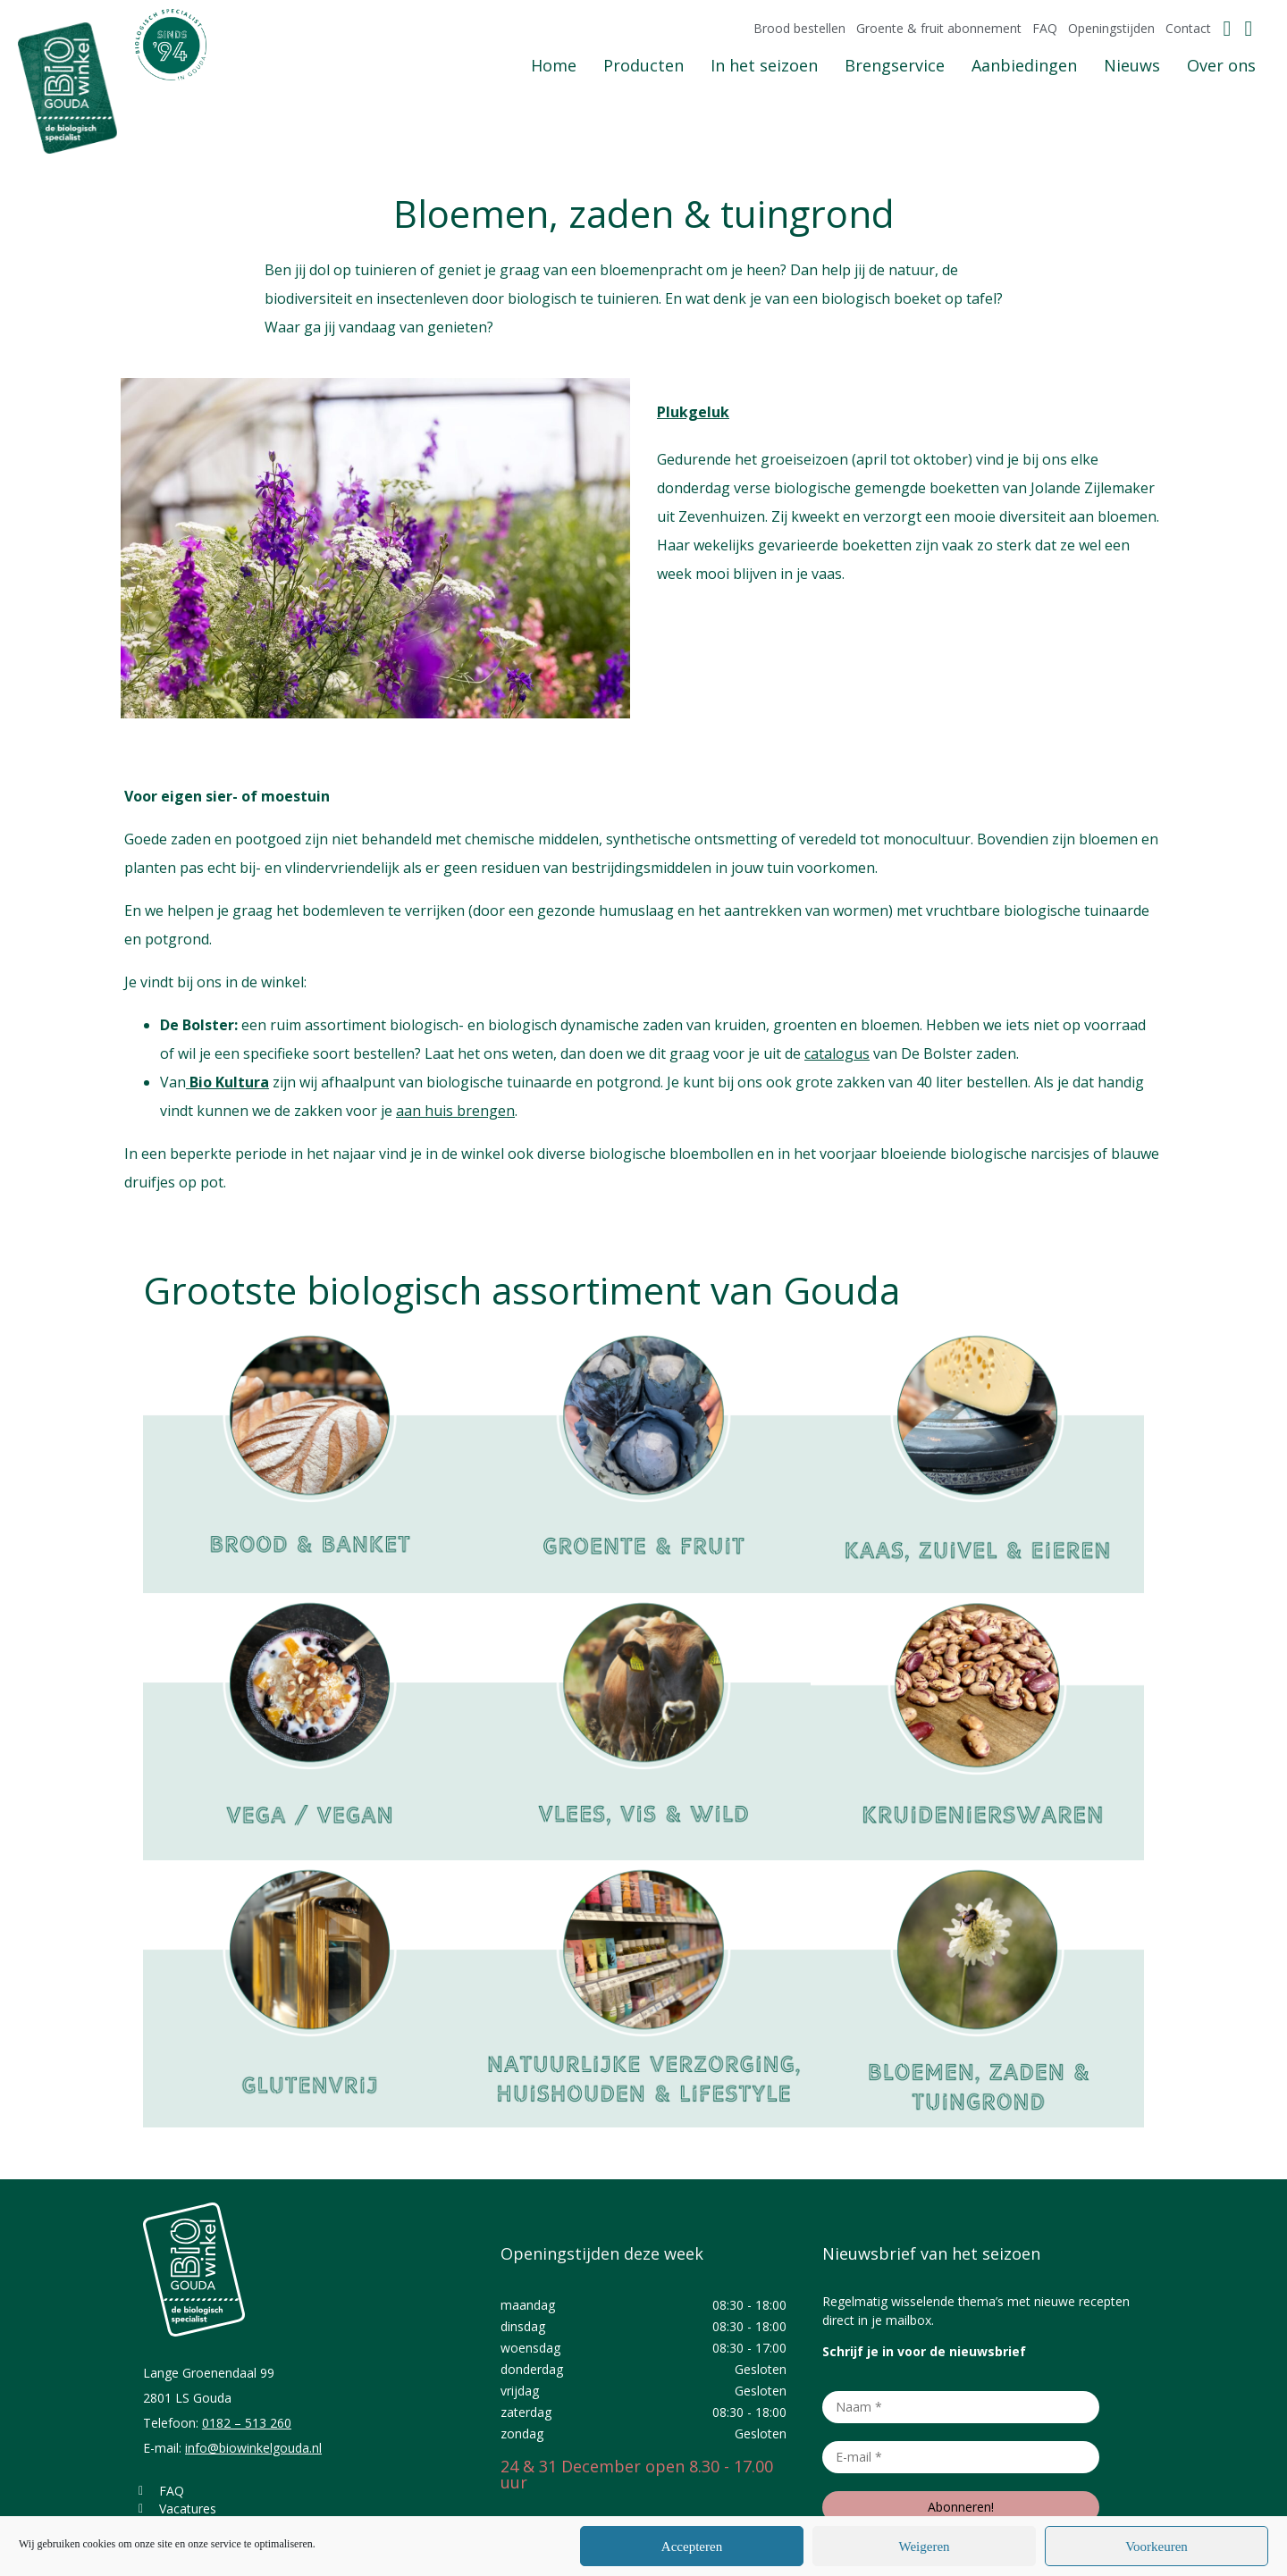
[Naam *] (960, 2407)
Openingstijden (1111, 29)
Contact (1188, 29)
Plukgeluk (693, 412)
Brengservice (895, 65)
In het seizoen (764, 65)
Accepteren (691, 2546)
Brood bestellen (799, 29)
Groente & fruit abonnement (939, 29)
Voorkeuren (1156, 2546)
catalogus (837, 1053)
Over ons (1221, 65)
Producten (643, 65)
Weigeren (923, 2546)
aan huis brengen (455, 1110)
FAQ (1044, 29)
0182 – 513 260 (246, 2422)
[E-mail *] (960, 2457)
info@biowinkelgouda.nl (253, 2447)
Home (553, 65)
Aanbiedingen (1024, 65)
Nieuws (1132, 65)
